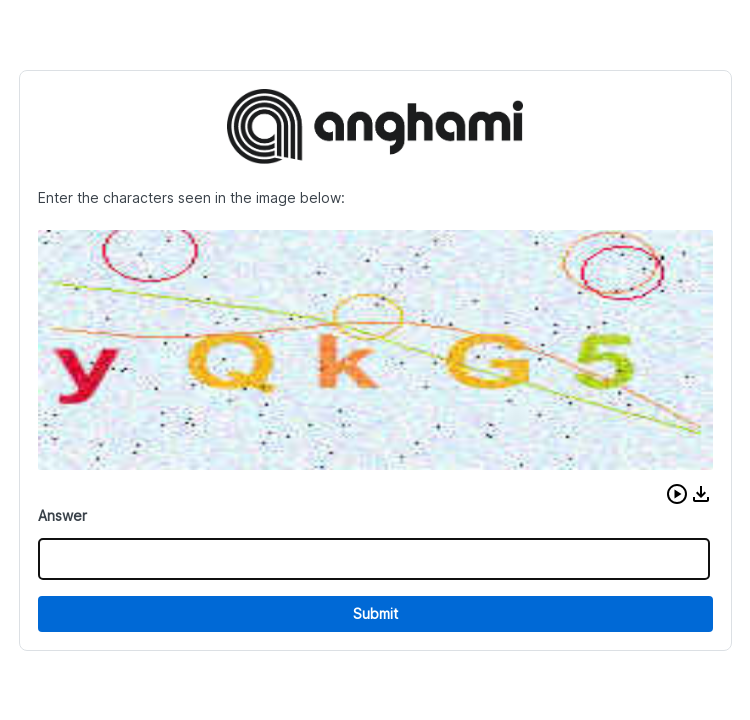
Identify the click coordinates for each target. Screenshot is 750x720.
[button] (677, 494)
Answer (62, 515)
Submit (375, 613)
